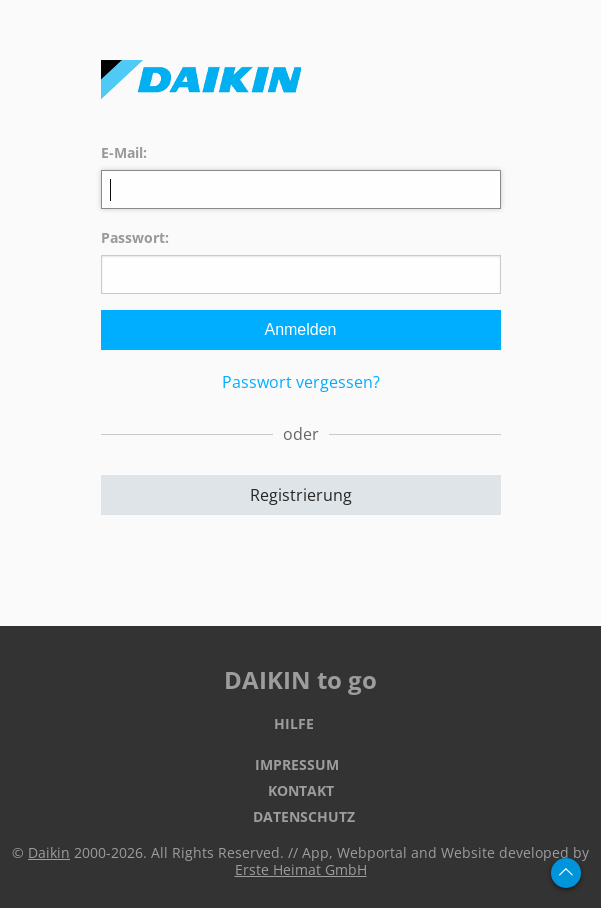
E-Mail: (124, 152)
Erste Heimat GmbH (301, 869)
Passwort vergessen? (301, 382)
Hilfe (294, 723)
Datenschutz (304, 816)
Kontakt (301, 790)
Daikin (49, 852)
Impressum (297, 764)
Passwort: (135, 237)
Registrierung (301, 495)
